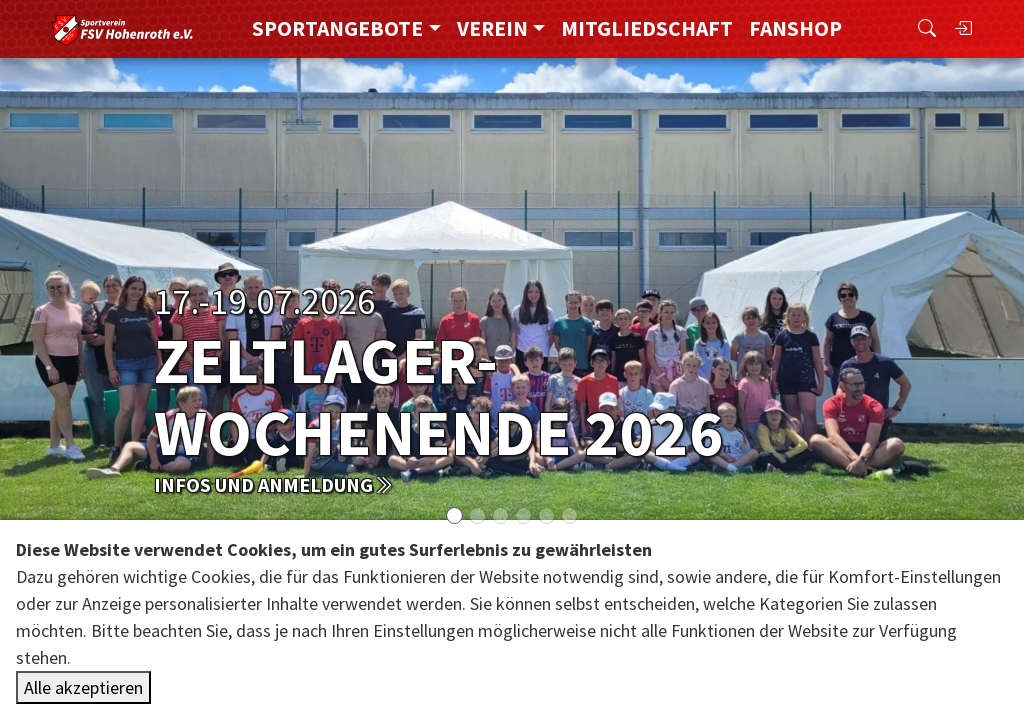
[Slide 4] (546, 515)
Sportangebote (337, 28)
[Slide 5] (569, 515)
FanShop (795, 28)
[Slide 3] (523, 515)
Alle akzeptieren (83, 687)
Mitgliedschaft (647, 28)
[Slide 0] (454, 515)
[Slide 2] (500, 515)
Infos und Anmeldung (273, 484)
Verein (492, 28)
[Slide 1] (477, 515)
